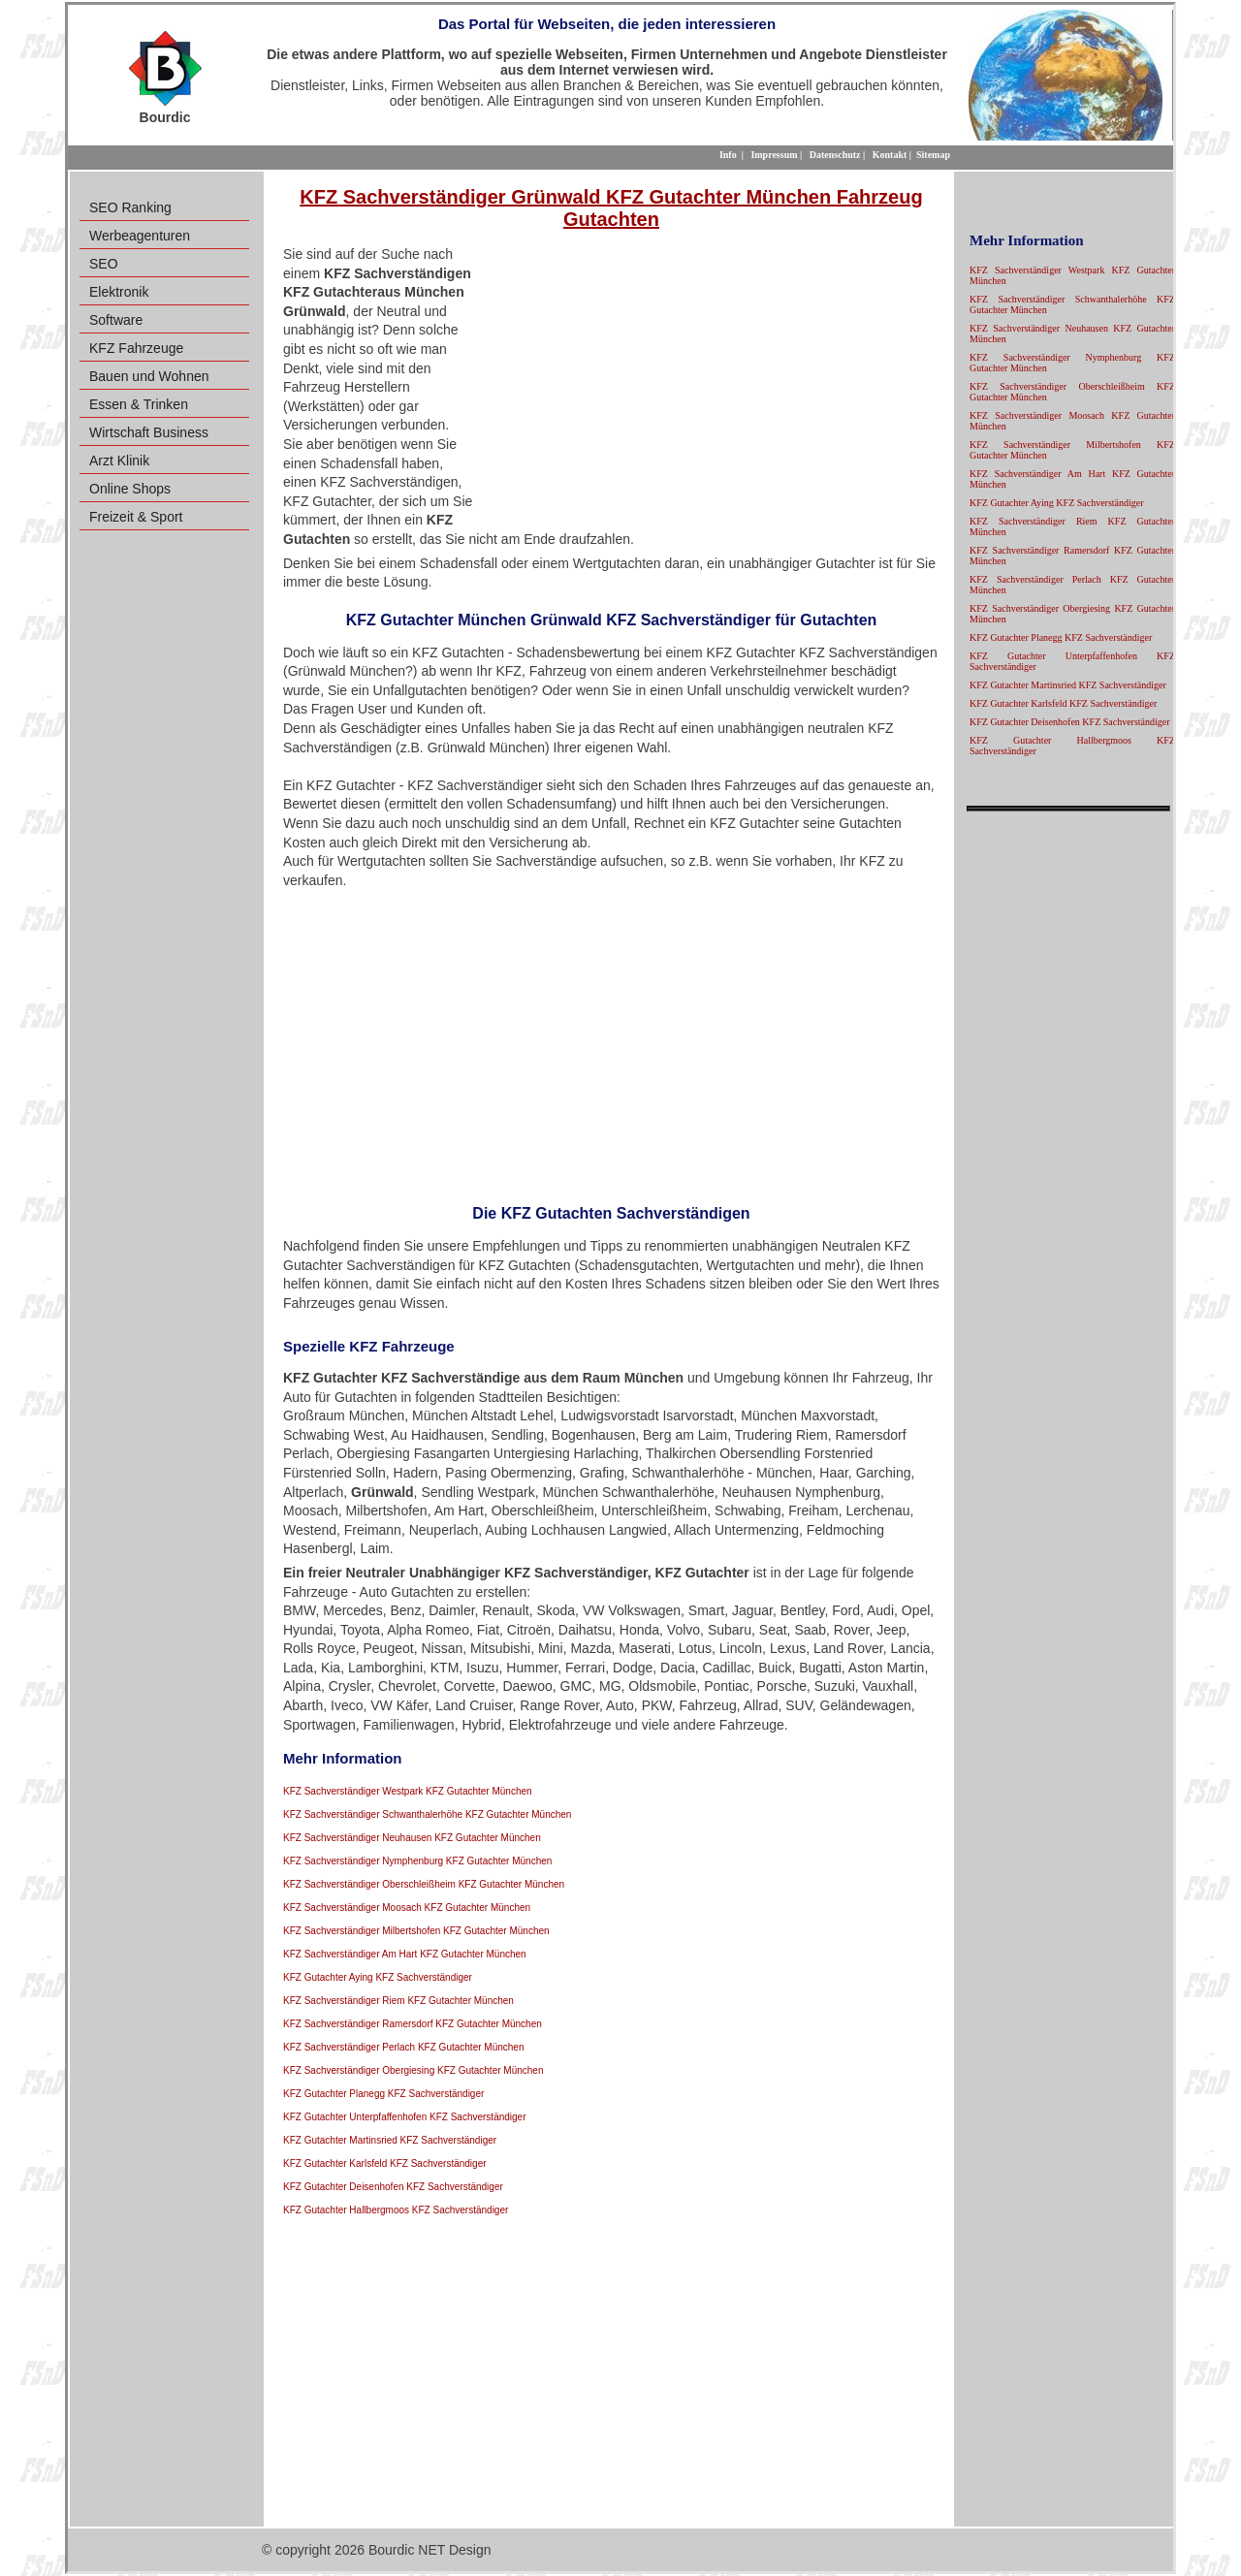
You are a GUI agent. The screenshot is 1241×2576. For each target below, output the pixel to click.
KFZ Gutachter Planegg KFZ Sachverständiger (383, 2093)
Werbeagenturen (139, 235)
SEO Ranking (130, 207)
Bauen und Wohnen (149, 376)
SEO (103, 263)
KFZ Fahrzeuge (136, 348)
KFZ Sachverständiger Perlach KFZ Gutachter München (403, 2047)
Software (116, 320)
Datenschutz (835, 154)
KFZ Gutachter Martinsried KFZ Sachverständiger (389, 2140)
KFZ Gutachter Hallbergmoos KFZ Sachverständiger (395, 2210)
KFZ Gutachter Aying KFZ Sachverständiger (377, 1977)
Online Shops (130, 488)
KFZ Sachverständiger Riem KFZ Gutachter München (398, 2000)
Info (728, 154)
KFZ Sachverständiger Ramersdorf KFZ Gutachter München (412, 2024)
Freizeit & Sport (135, 517)
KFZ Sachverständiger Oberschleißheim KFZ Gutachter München (423, 1884)
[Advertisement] (707, 386)
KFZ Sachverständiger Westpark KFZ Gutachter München (407, 1791)
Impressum (773, 154)
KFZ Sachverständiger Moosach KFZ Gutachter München (406, 1907)
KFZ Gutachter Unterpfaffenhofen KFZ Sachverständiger (404, 2117)
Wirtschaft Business (148, 432)
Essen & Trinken (138, 404)
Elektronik (118, 292)
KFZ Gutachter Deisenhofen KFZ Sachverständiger (393, 2186)
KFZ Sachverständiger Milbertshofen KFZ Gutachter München (416, 1930)
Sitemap (933, 154)
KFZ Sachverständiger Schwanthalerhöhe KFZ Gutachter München (427, 1814)
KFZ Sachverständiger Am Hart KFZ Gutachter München (404, 1954)
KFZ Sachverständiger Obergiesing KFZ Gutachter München (413, 2070)
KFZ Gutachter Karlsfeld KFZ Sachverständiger (385, 2163)
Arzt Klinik (119, 460)
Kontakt (890, 154)
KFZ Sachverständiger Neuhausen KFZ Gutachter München (412, 1837)
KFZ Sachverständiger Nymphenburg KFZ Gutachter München (417, 1861)
